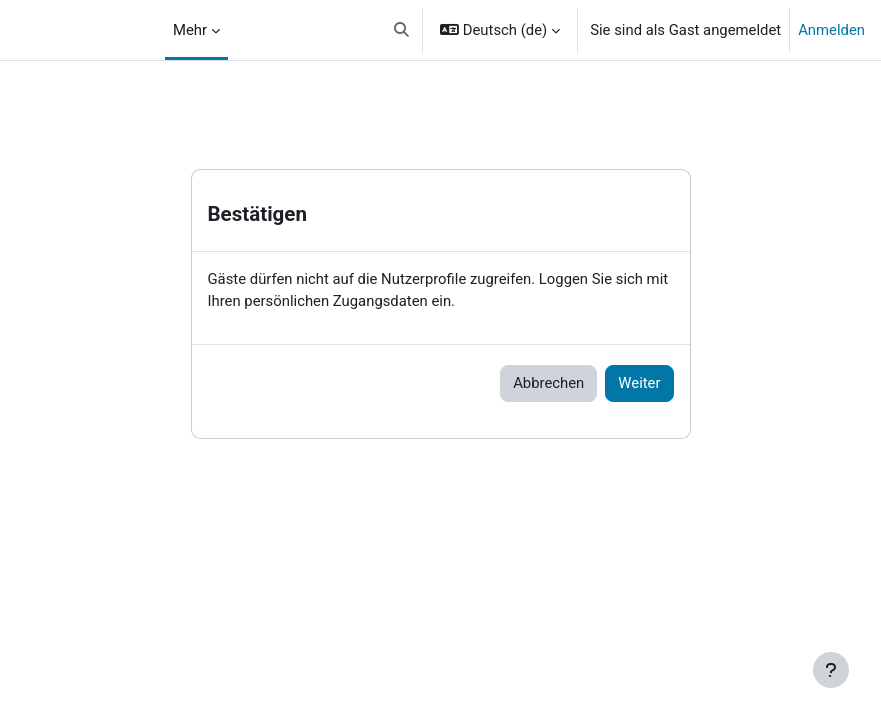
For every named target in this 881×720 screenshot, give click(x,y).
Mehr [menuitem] (190, 30)
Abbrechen (548, 383)
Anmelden (831, 30)
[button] (401, 30)
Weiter (639, 383)
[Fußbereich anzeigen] (831, 670)
